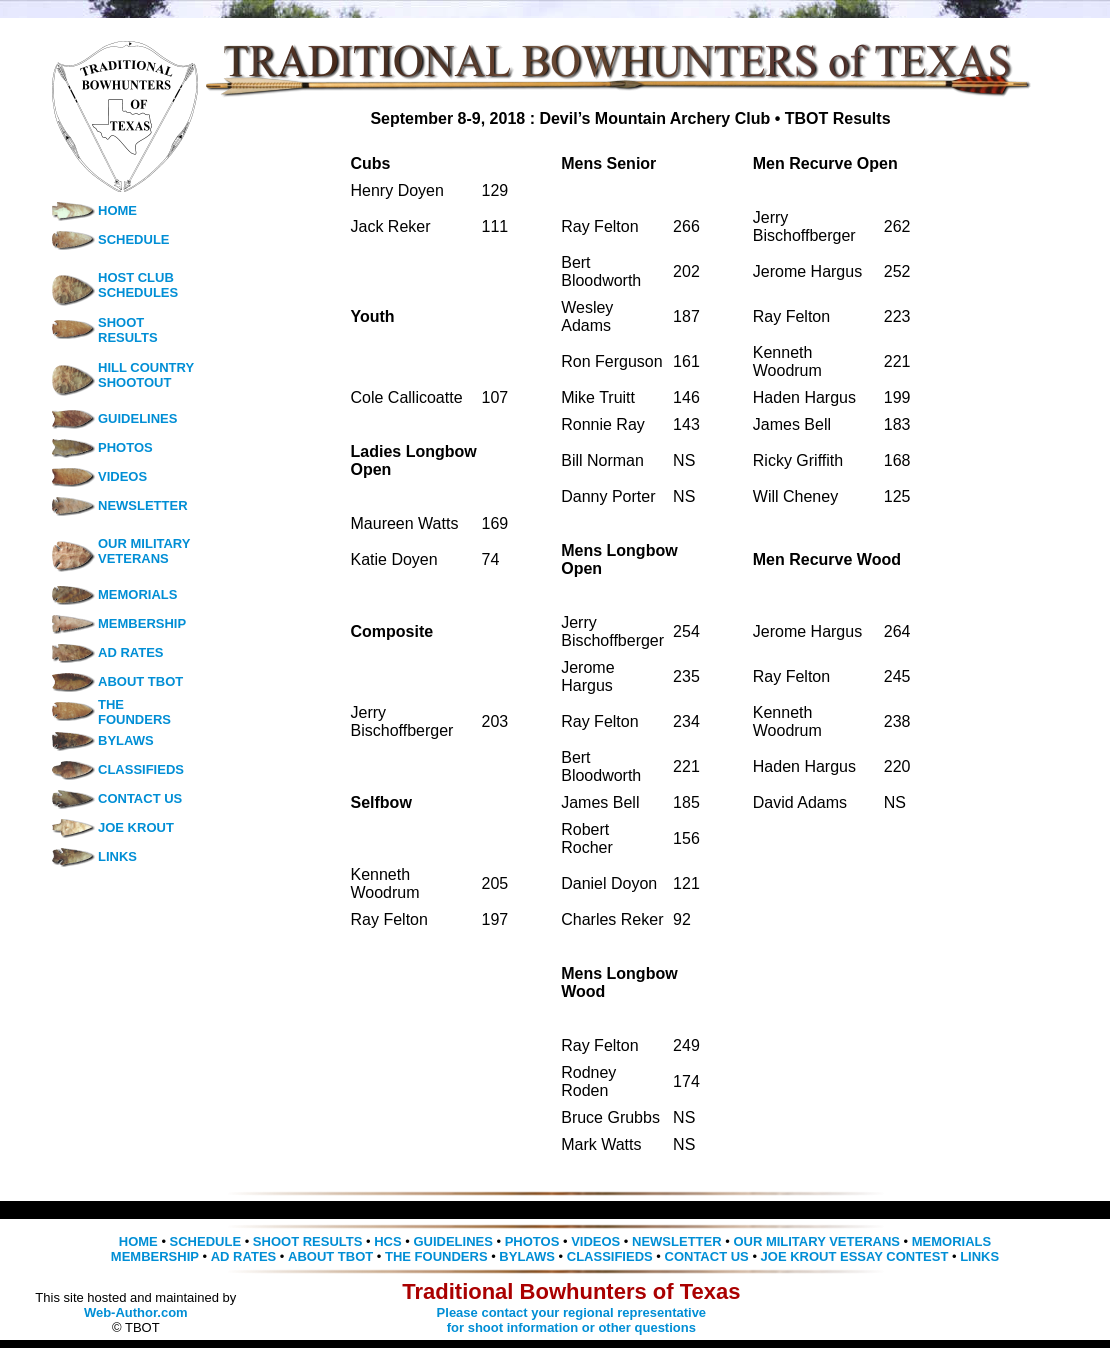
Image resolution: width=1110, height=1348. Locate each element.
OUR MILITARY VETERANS (144, 551)
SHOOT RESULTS (128, 330)
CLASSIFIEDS (117, 769)
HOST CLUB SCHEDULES (138, 285)
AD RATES (106, 652)
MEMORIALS (113, 594)
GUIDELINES (113, 418)
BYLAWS (102, 740)
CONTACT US (116, 798)
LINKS (93, 856)
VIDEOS (98, 476)
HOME (93, 210)
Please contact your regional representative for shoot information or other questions (572, 1320)
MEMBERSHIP (118, 623)
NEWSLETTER (119, 505)
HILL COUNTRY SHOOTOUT (146, 375)
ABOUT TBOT (116, 681)
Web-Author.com (136, 1312)
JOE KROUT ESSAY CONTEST (855, 1256)
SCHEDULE (110, 239)
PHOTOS (101, 447)
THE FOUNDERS (134, 712)
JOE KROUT (112, 827)
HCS (387, 1241)
